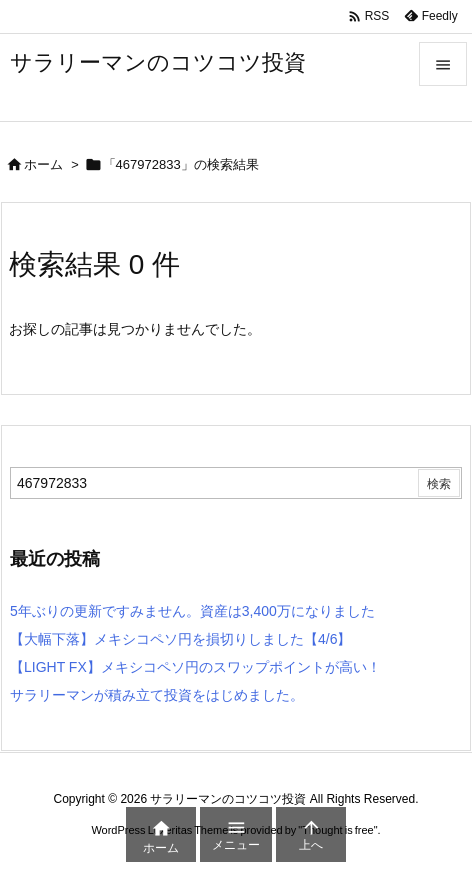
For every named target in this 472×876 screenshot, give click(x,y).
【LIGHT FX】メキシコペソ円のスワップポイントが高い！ (195, 667)
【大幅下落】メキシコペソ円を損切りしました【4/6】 (180, 639)
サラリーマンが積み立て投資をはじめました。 (157, 695)
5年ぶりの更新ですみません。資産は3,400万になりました (192, 611)
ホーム (43, 164)
